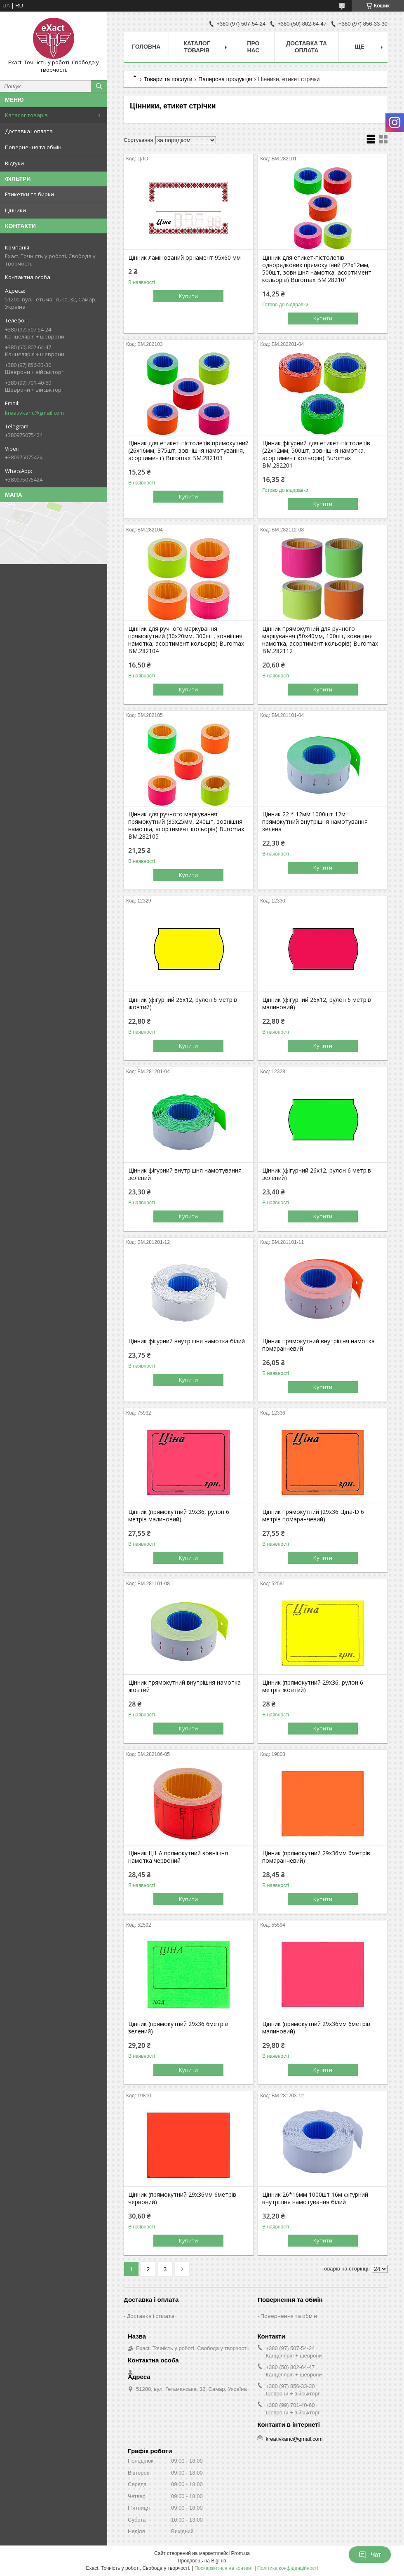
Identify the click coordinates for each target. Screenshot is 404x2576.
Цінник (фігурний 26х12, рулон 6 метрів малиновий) (316, 1003)
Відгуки (14, 163)
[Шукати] (99, 86)
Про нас (253, 47)
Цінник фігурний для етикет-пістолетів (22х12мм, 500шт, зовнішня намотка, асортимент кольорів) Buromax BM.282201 (316, 454)
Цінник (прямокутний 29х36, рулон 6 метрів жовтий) (312, 1686)
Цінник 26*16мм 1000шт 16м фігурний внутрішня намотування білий (315, 2198)
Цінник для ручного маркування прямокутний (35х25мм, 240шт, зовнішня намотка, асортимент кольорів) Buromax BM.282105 (186, 825)
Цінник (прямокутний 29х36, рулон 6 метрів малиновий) (178, 1515)
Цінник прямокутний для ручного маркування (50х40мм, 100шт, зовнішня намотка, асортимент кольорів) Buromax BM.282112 (320, 640)
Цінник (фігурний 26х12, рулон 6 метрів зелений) (316, 1174)
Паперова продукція (225, 79)
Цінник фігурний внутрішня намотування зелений (185, 1174)
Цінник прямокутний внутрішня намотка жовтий (184, 1686)
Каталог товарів (26, 115)
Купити (188, 296)
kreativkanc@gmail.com (34, 412)
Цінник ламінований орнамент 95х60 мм (184, 257)
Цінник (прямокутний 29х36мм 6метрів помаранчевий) (316, 1857)
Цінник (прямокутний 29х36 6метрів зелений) (178, 2027)
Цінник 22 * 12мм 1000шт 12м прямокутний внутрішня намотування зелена (315, 822)
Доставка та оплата (306, 47)
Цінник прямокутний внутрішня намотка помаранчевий (318, 1344)
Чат (370, 2554)
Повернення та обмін (33, 147)
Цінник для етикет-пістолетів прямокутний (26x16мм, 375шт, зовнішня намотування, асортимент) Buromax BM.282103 (188, 451)
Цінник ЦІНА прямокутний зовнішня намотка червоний (178, 1857)
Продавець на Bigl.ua (202, 2561)
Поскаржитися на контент (224, 2568)
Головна (146, 46)
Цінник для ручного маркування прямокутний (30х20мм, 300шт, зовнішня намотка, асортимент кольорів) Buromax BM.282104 (186, 640)
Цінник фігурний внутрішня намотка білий (186, 1341)
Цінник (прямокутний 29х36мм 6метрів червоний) (182, 2198)
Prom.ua (240, 2553)
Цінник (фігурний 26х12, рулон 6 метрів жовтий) (182, 1003)
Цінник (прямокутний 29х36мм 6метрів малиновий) (316, 2027)
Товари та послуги (167, 79)
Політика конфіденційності (287, 2568)
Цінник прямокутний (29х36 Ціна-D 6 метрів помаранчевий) (313, 1515)
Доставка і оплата (29, 131)
